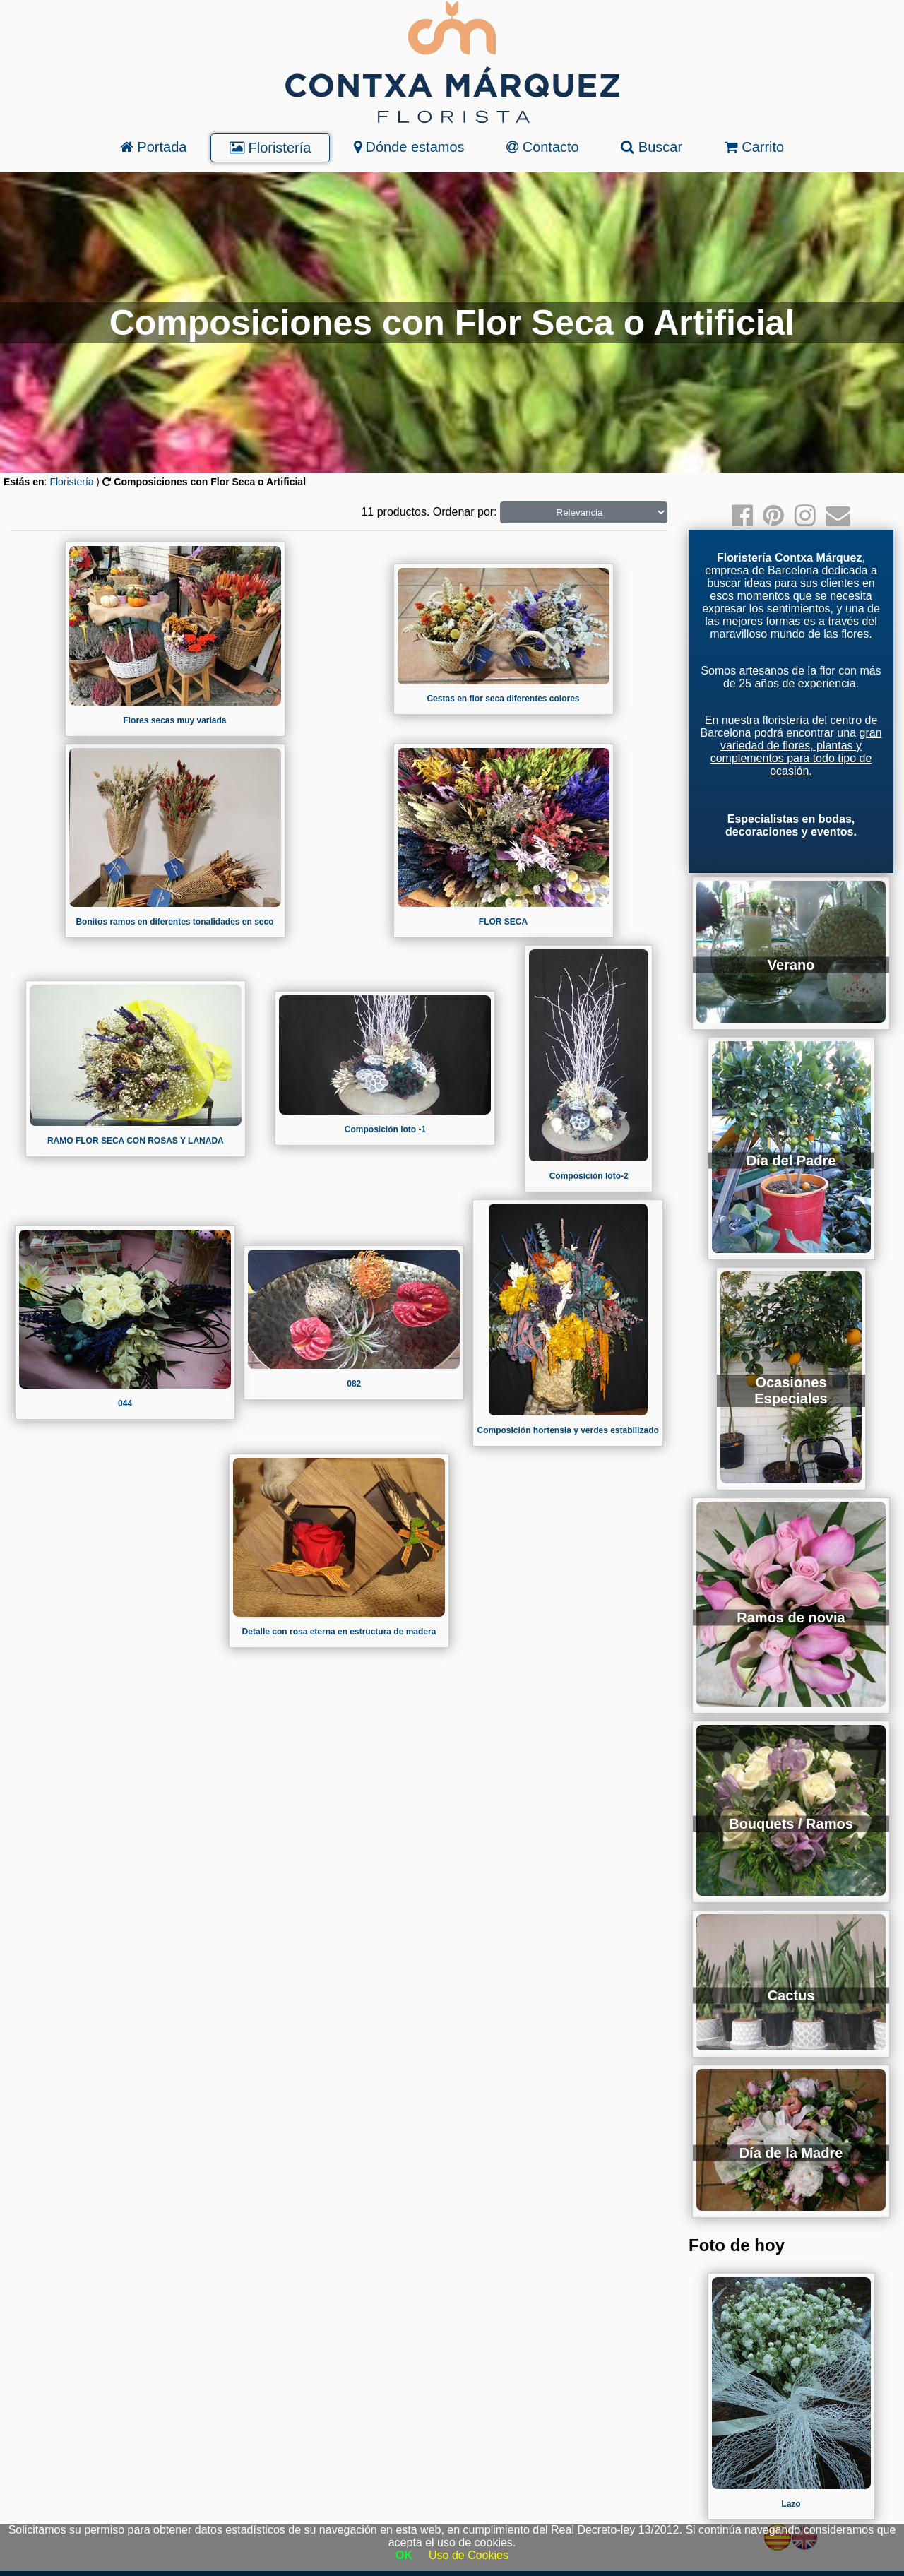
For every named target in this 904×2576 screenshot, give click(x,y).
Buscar (651, 147)
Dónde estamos (409, 147)
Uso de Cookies (469, 2555)
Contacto (542, 147)
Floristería (270, 147)
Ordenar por (463, 512)
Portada (153, 147)
